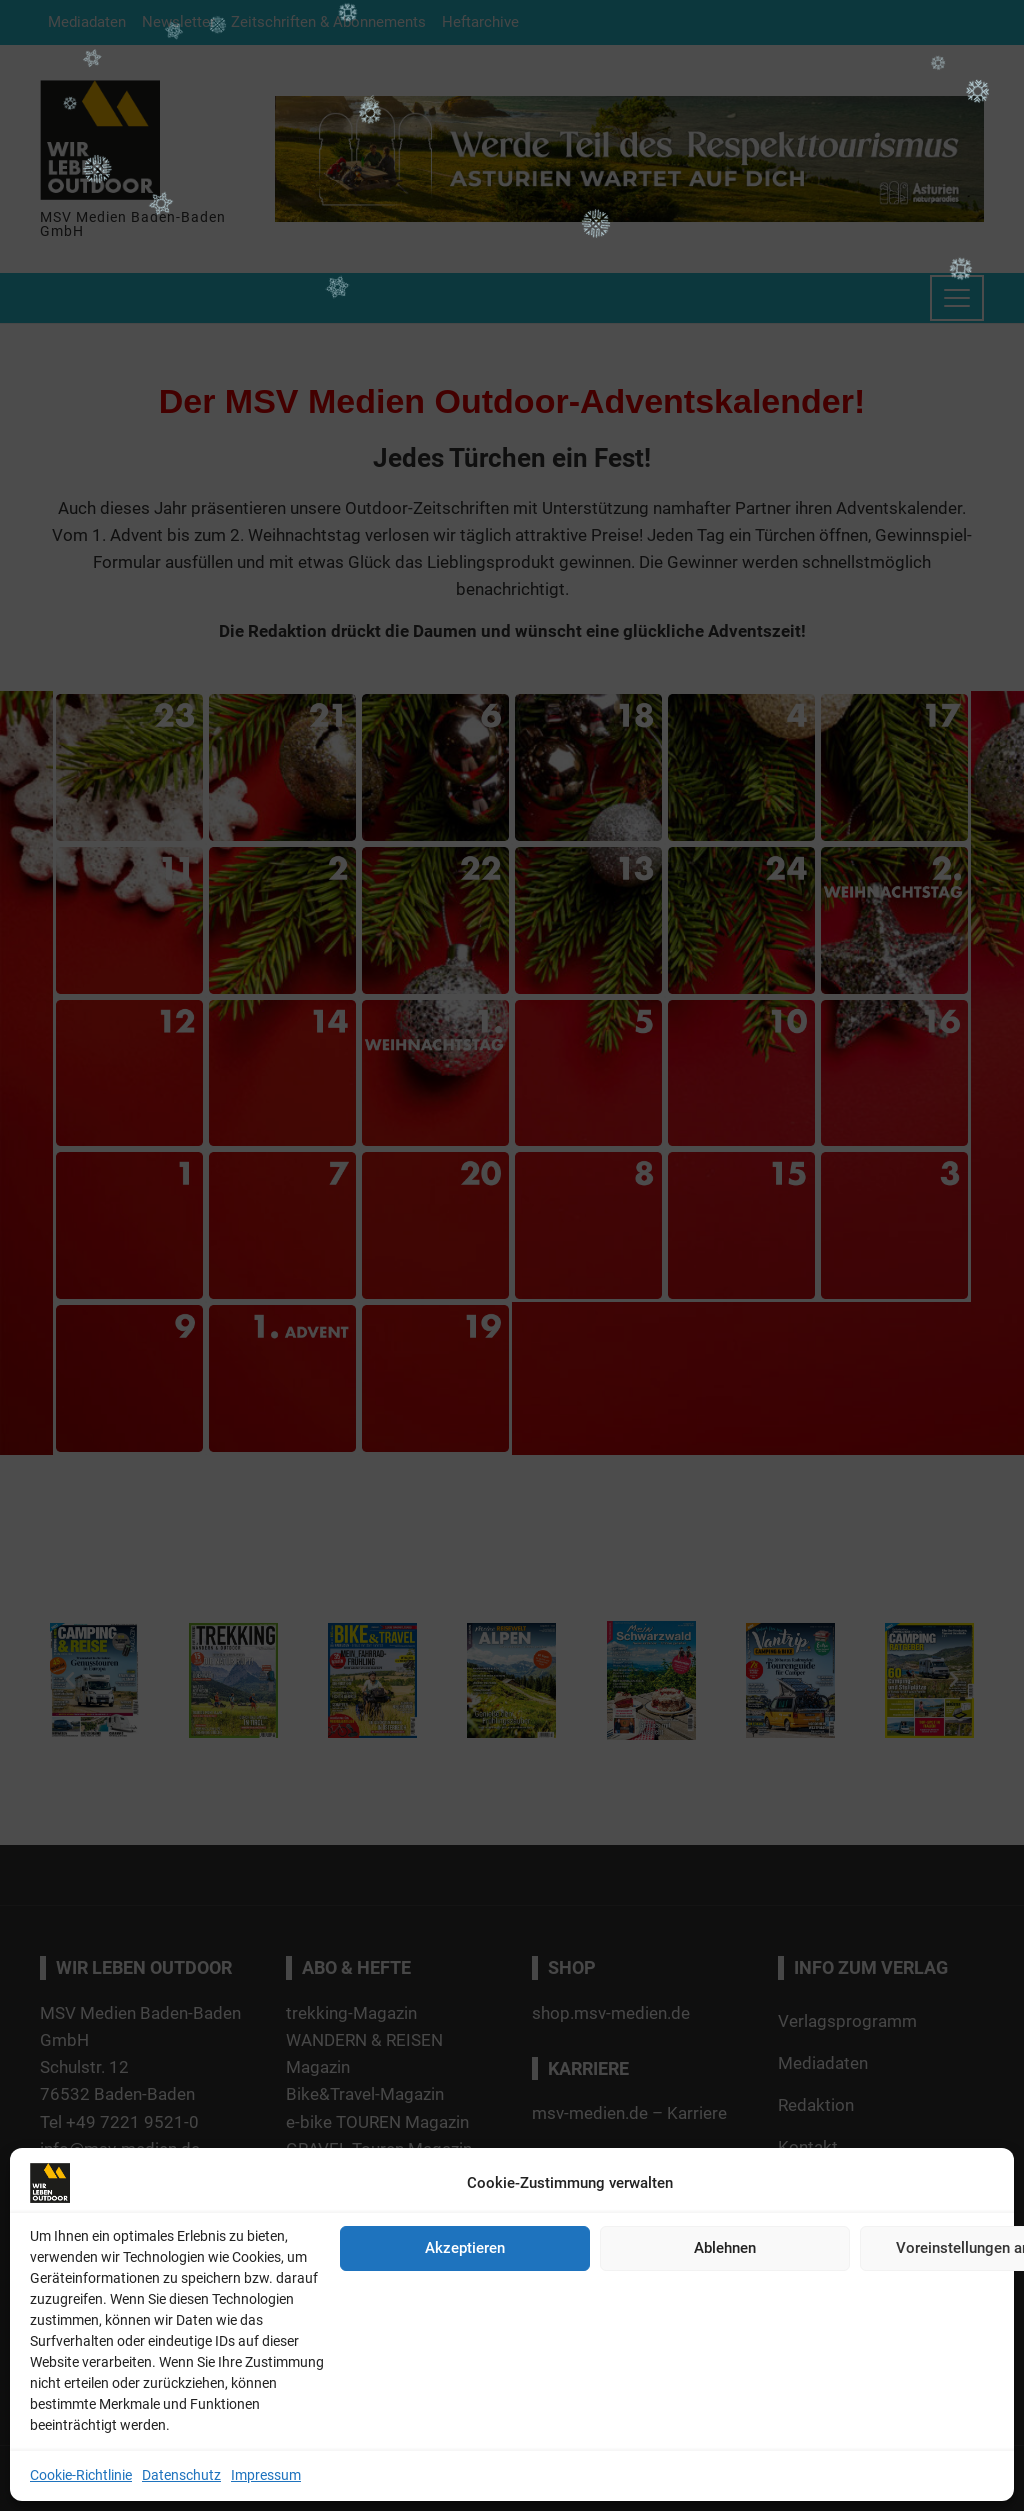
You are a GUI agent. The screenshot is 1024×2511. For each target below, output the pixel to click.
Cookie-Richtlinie (81, 2475)
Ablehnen (725, 2248)
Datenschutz (181, 2475)
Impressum (266, 2475)
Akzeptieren (465, 2248)
